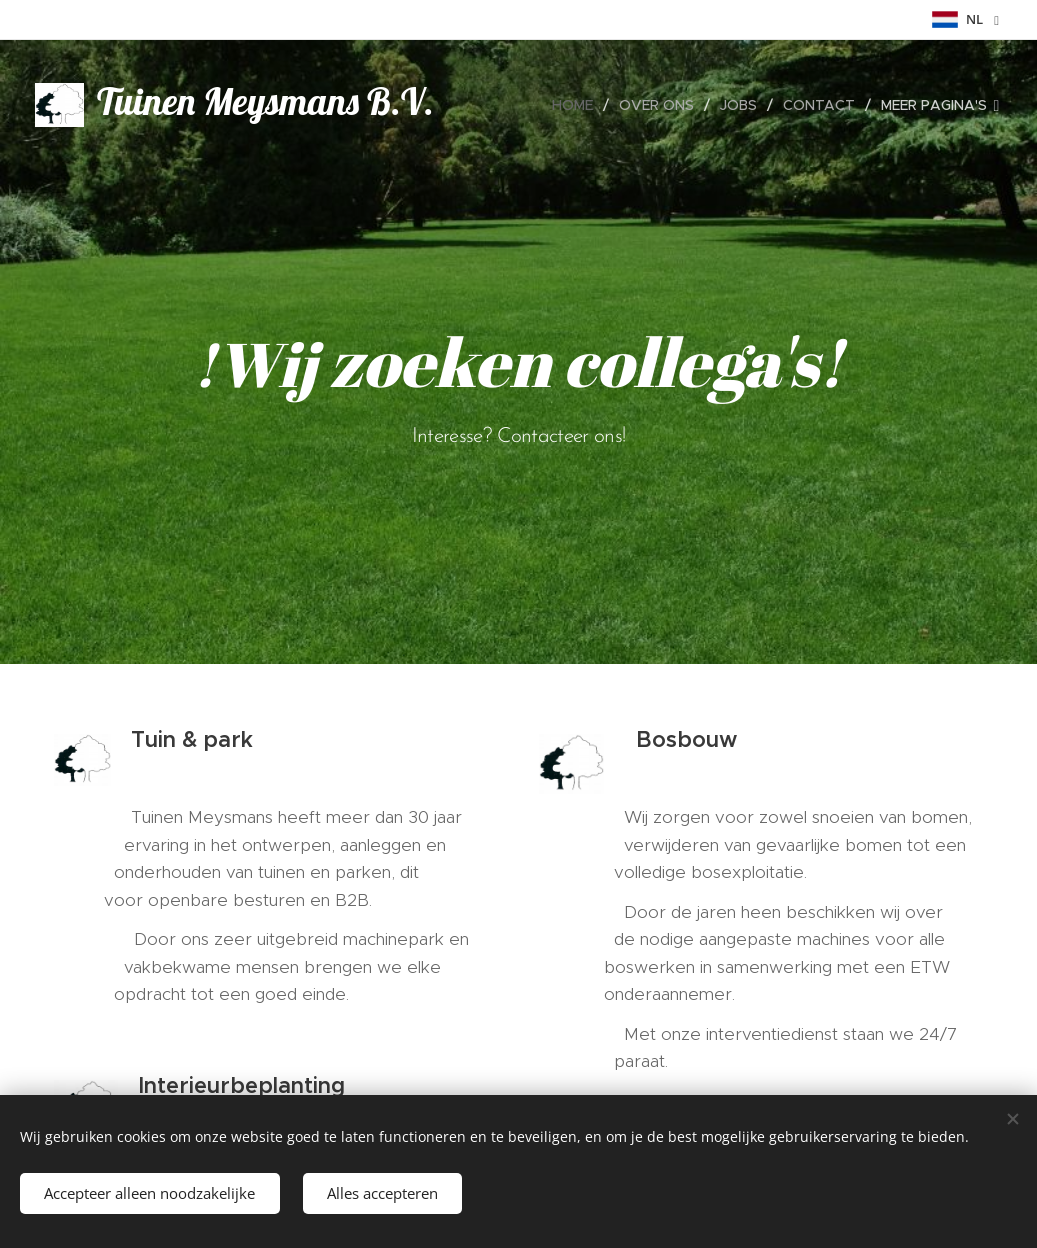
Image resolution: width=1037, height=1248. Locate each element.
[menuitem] (578, 105)
